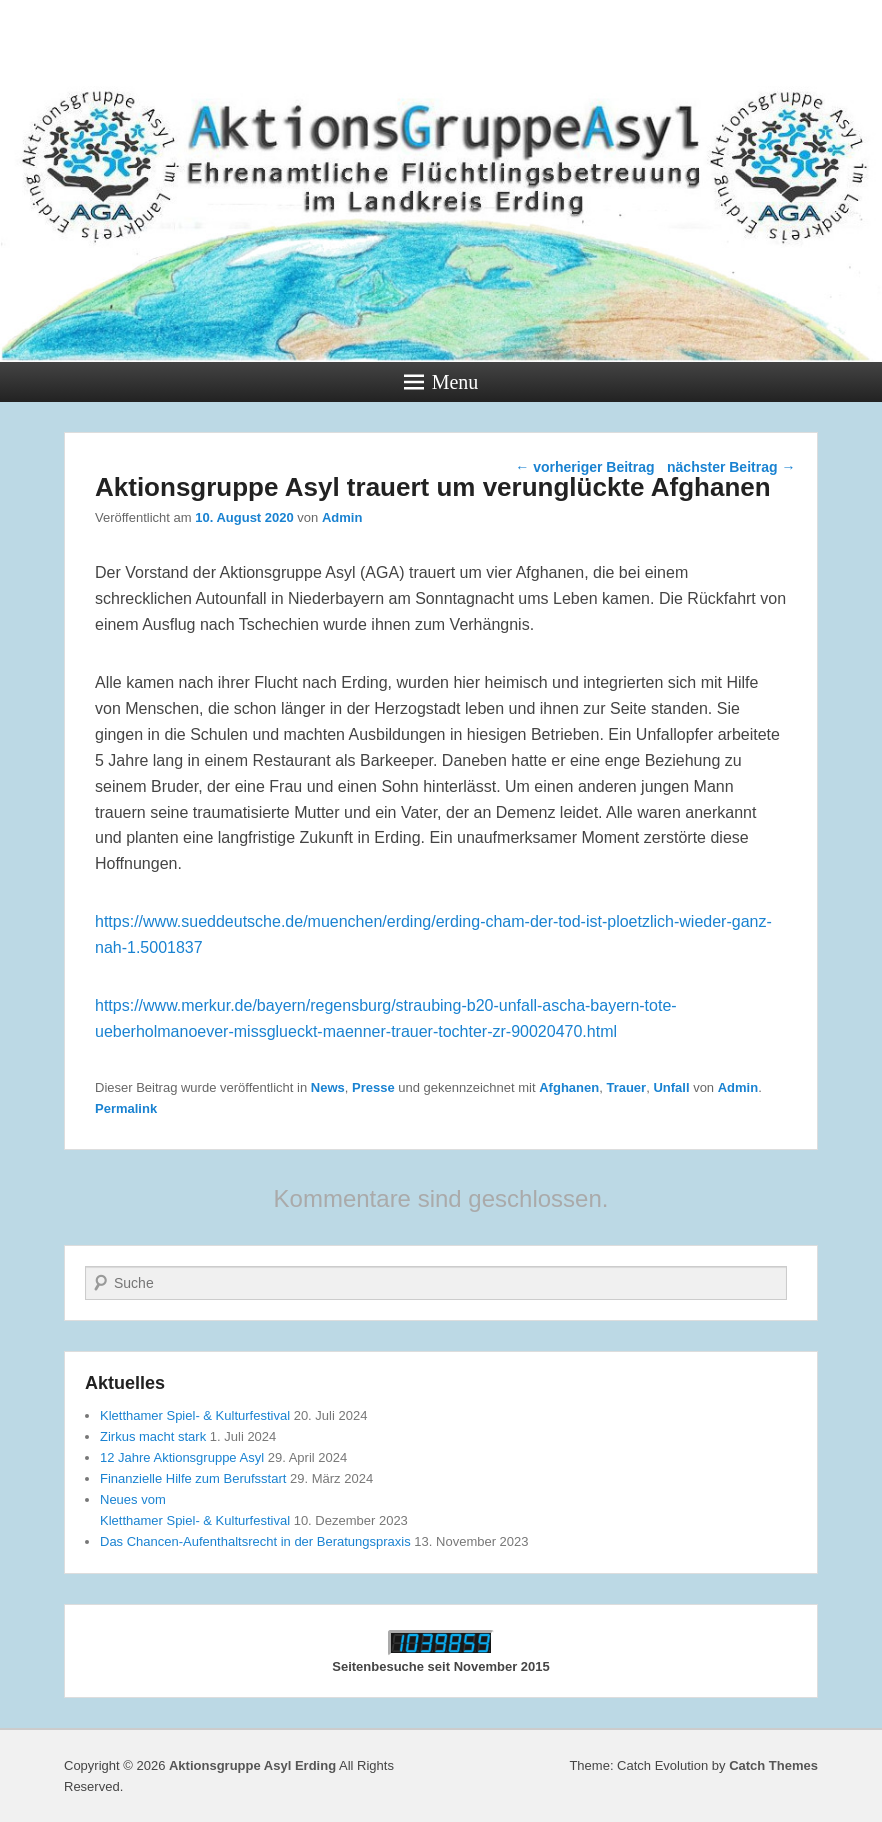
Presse (373, 1087)
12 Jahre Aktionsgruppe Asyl (182, 1457)
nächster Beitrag (731, 467)
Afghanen (569, 1087)
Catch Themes (773, 1765)
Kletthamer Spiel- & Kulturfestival (195, 1415)
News (328, 1087)
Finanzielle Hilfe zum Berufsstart (193, 1478)
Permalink (126, 1108)
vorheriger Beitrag (584, 467)
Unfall (671, 1087)
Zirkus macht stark (153, 1436)
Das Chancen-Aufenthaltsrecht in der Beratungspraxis (255, 1541)
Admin (342, 517)
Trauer (626, 1087)
